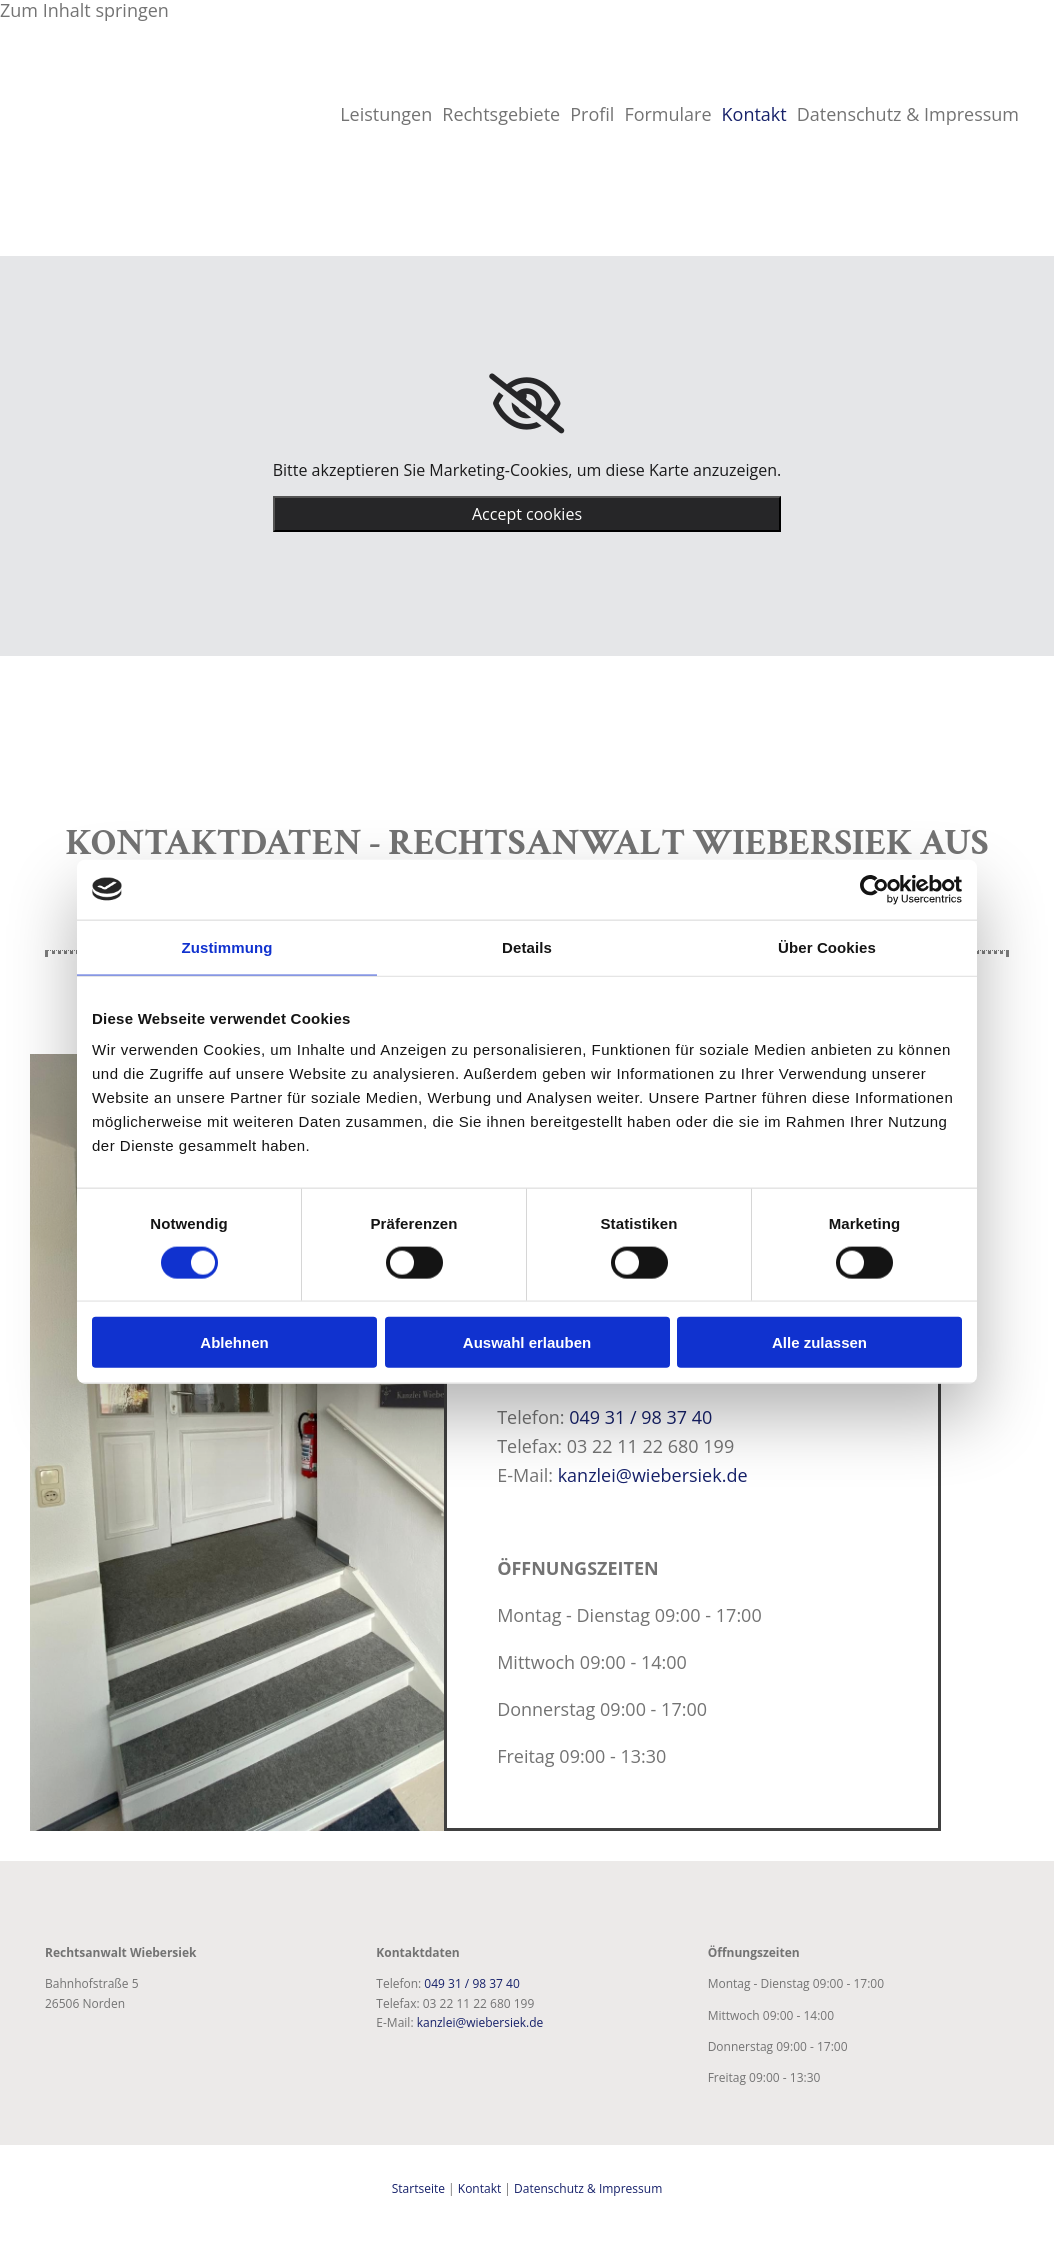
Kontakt (754, 114)
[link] (526, 404)
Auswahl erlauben (527, 1342)
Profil (592, 114)
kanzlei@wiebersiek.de (653, 1475)
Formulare (667, 114)
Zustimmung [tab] (227, 946)
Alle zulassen (819, 1342)
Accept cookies (527, 514)
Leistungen (386, 114)
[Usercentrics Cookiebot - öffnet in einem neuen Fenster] (874, 889)
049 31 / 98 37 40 (640, 1417)
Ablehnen (234, 1342)
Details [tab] (527, 946)
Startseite (418, 2188)
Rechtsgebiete (501, 114)
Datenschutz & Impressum (908, 114)
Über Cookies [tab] (827, 946)
